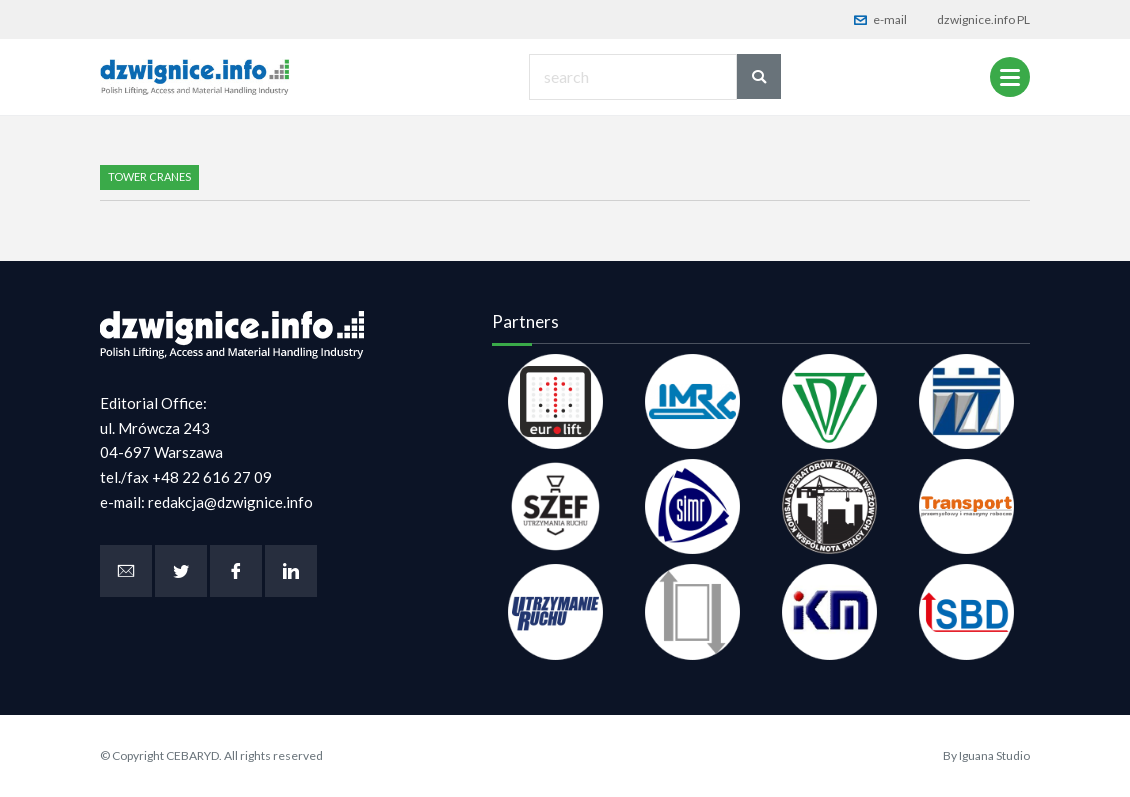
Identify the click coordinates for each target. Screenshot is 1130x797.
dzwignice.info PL (983, 19)
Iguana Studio (994, 755)
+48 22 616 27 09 (212, 477)
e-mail (880, 19)
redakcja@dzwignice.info (230, 502)
